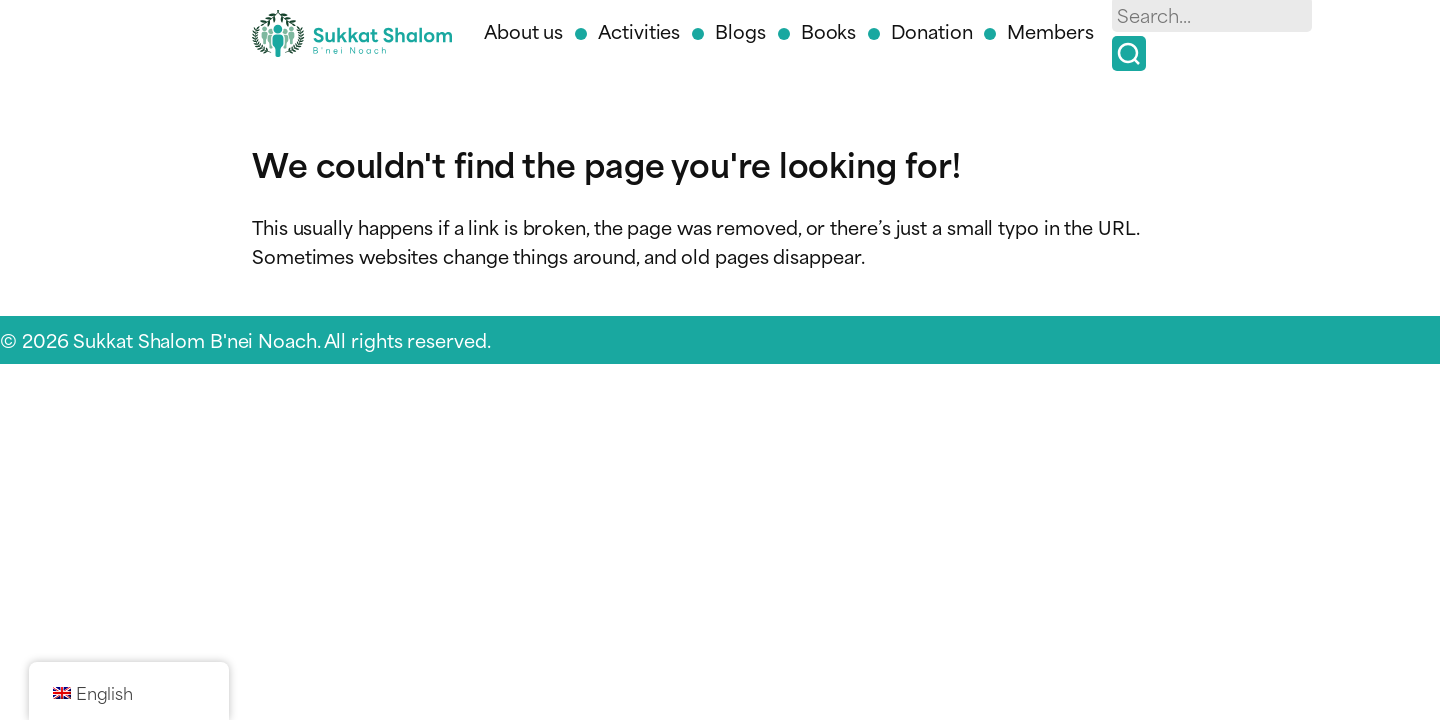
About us (523, 30)
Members (1050, 30)
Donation (931, 30)
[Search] (1129, 53)
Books (829, 30)
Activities (639, 30)
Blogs (740, 30)
